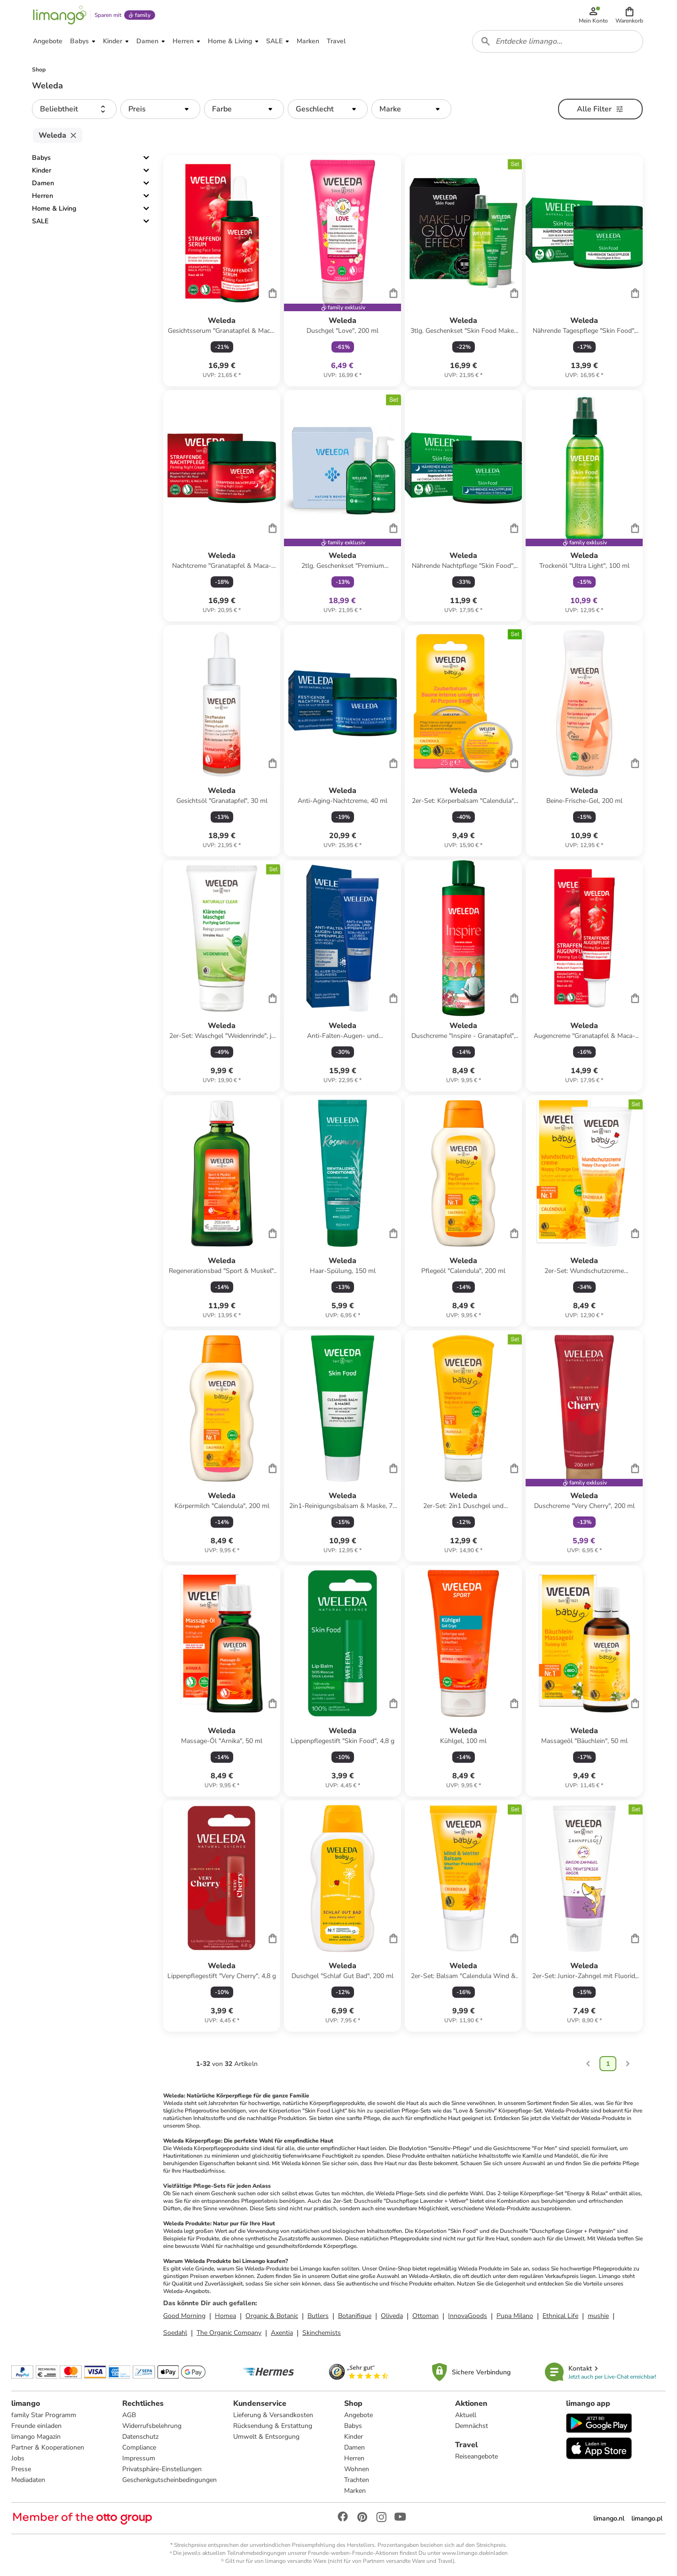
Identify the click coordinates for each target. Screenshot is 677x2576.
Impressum (138, 2458)
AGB (129, 2415)
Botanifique (354, 2315)
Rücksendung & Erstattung (272, 2425)
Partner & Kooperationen (47, 2447)
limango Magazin (36, 2436)
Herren (42, 195)
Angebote (358, 2415)
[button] (629, 15)
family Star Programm (43, 2415)
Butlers (318, 2315)
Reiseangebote (476, 2456)
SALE (40, 221)
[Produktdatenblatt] (221, 270)
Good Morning (184, 2315)
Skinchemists (321, 2332)
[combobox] (557, 41)
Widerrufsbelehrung (151, 2425)
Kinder (41, 170)
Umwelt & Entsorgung (266, 2436)
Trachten (356, 2479)
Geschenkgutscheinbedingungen (169, 2479)
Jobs (17, 2458)
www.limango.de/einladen (475, 2553)
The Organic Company (229, 2332)
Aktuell (465, 2415)
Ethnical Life (560, 2315)
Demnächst (471, 2425)
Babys (41, 157)
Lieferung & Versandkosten (273, 2415)
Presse (21, 2469)
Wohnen (356, 2469)
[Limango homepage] (60, 15)
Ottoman (425, 2315)
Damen (43, 183)
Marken (355, 2490)
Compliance (139, 2447)
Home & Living (54, 208)
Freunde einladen (36, 2425)
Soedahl (175, 2332)
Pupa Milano (514, 2315)
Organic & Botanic (271, 2315)
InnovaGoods (467, 2315)
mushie (598, 2315)
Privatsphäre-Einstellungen (162, 2469)
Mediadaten (28, 2479)
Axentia (282, 2332)
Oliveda (392, 2315)
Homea (225, 2315)
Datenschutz (140, 2436)
